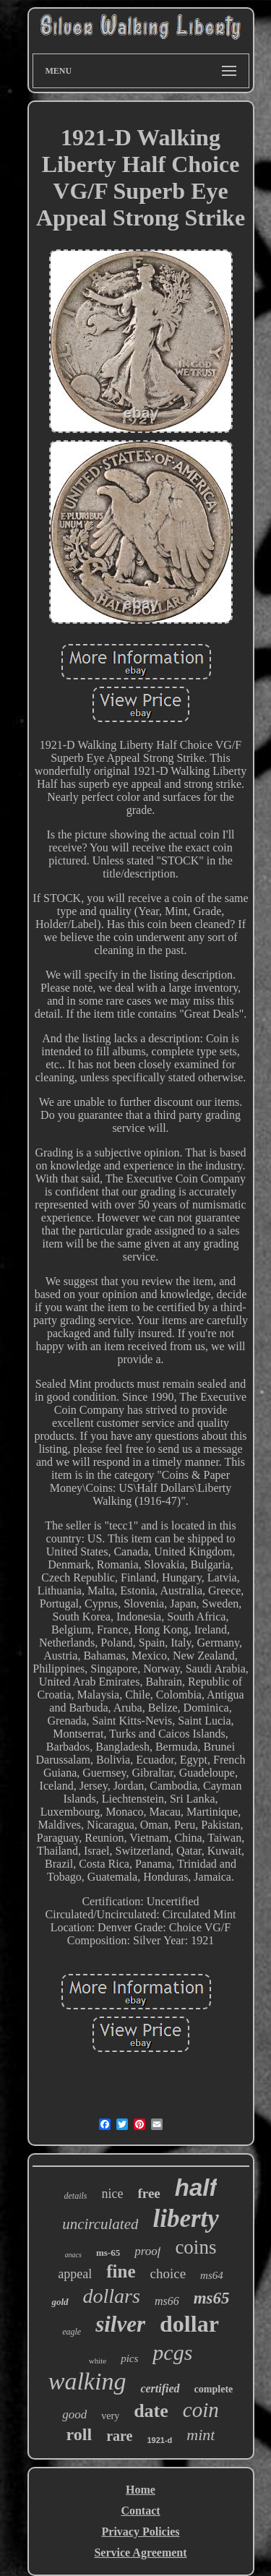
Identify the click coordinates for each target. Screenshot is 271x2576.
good (74, 2414)
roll (79, 2434)
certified (159, 2388)
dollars (111, 2296)
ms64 (211, 2275)
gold (59, 2301)
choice (168, 2273)
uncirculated (100, 2224)
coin (201, 2409)
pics (129, 2358)
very (110, 2415)
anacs (73, 2255)
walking (87, 2381)
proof (147, 2251)
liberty (185, 2218)
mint (200, 2435)
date (151, 2410)
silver (120, 2324)
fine (120, 2271)
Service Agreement (140, 2552)
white (97, 2360)
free (149, 2193)
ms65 (212, 2298)
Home (140, 2489)
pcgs (172, 2352)
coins (195, 2247)
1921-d (159, 2440)
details (75, 2196)
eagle (71, 2332)
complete (213, 2389)
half (196, 2187)
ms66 (167, 2301)
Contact (140, 2510)
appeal (75, 2274)
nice (113, 2193)
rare (119, 2436)
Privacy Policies (141, 2531)
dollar (189, 2324)
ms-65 (108, 2252)
